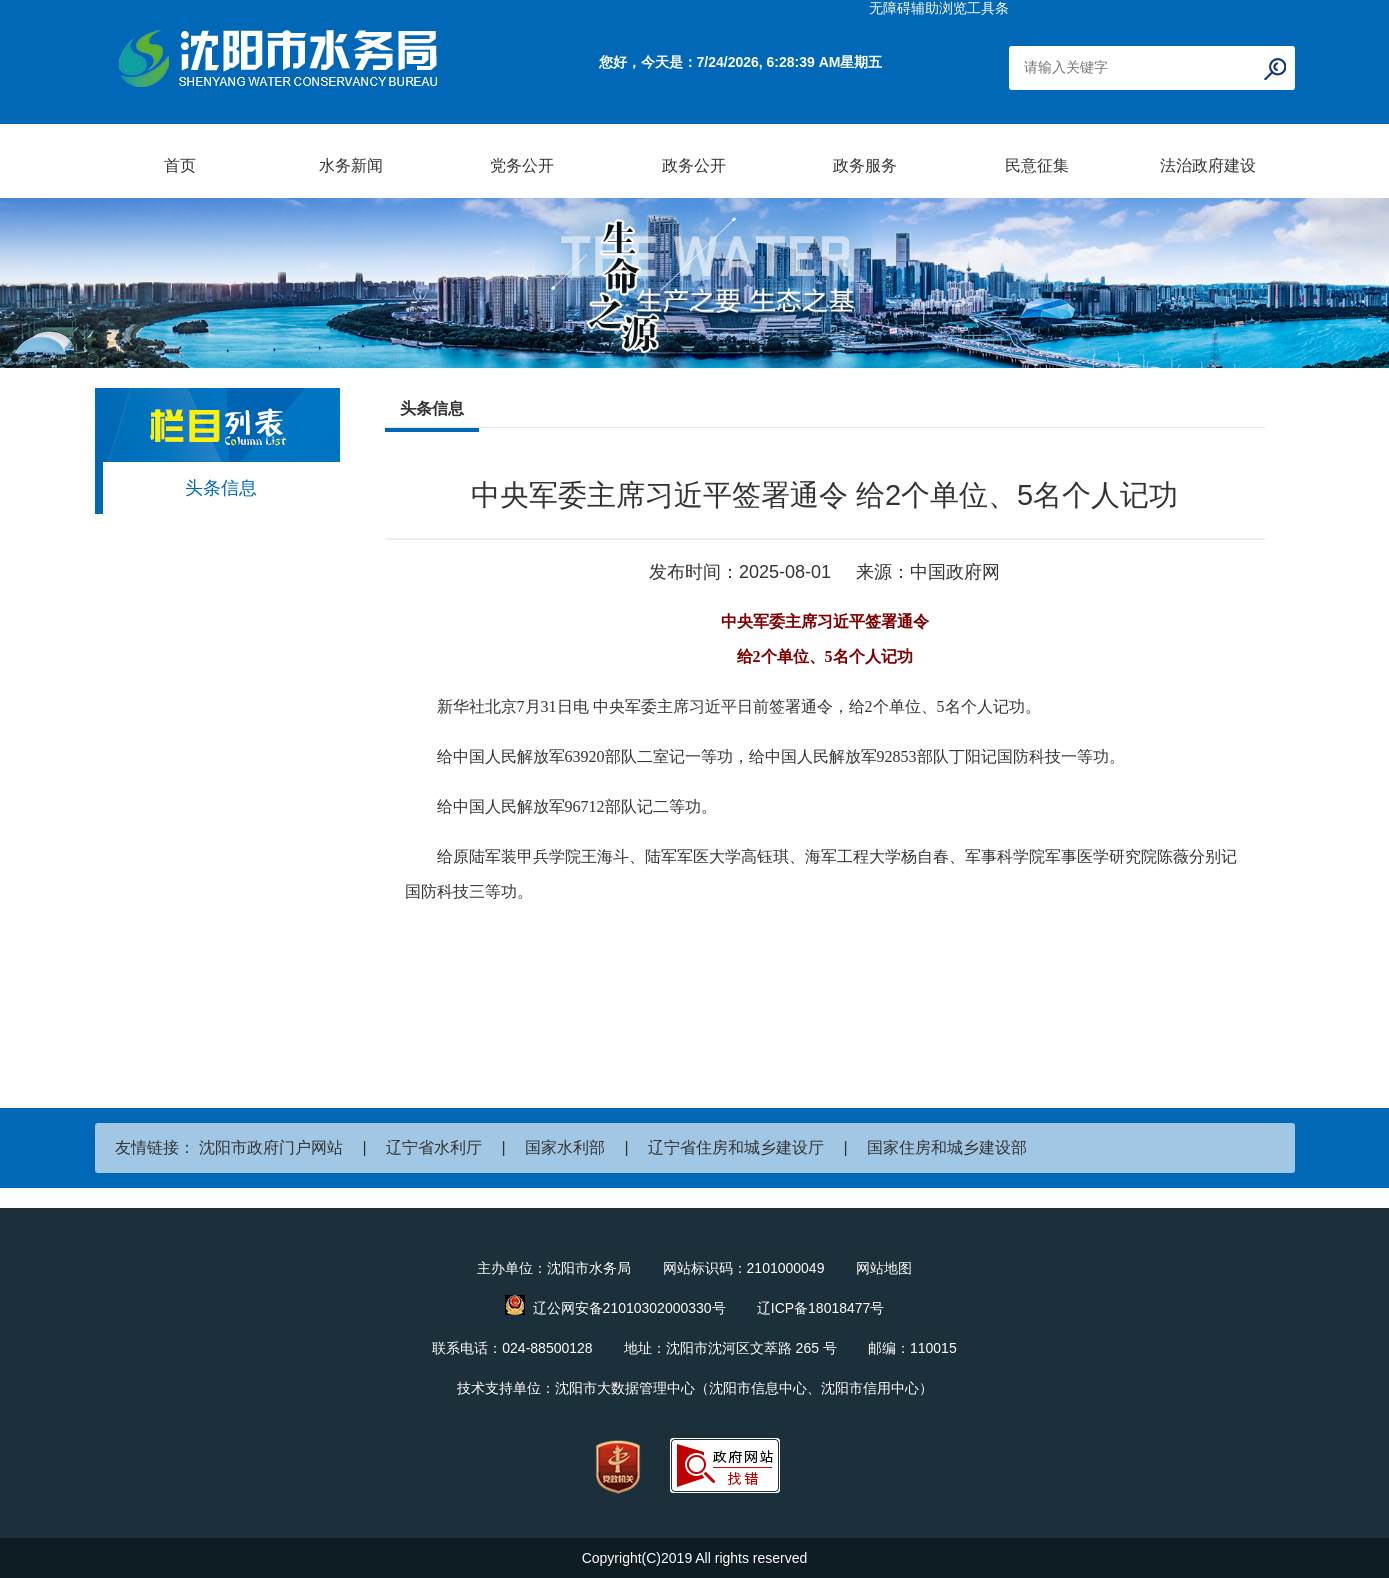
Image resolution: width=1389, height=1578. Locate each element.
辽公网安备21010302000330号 (629, 1308)
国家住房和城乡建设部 (947, 1147)
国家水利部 (565, 1147)
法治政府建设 (1208, 165)
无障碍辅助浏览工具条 (939, 8)
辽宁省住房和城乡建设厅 (736, 1147)
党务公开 (522, 165)
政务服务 (865, 165)
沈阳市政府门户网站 (271, 1147)
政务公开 (694, 165)
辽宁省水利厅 (434, 1147)
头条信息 (221, 488)
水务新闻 (351, 165)
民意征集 (1037, 165)
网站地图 (884, 1268)
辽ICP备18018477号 (821, 1308)
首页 (180, 165)
